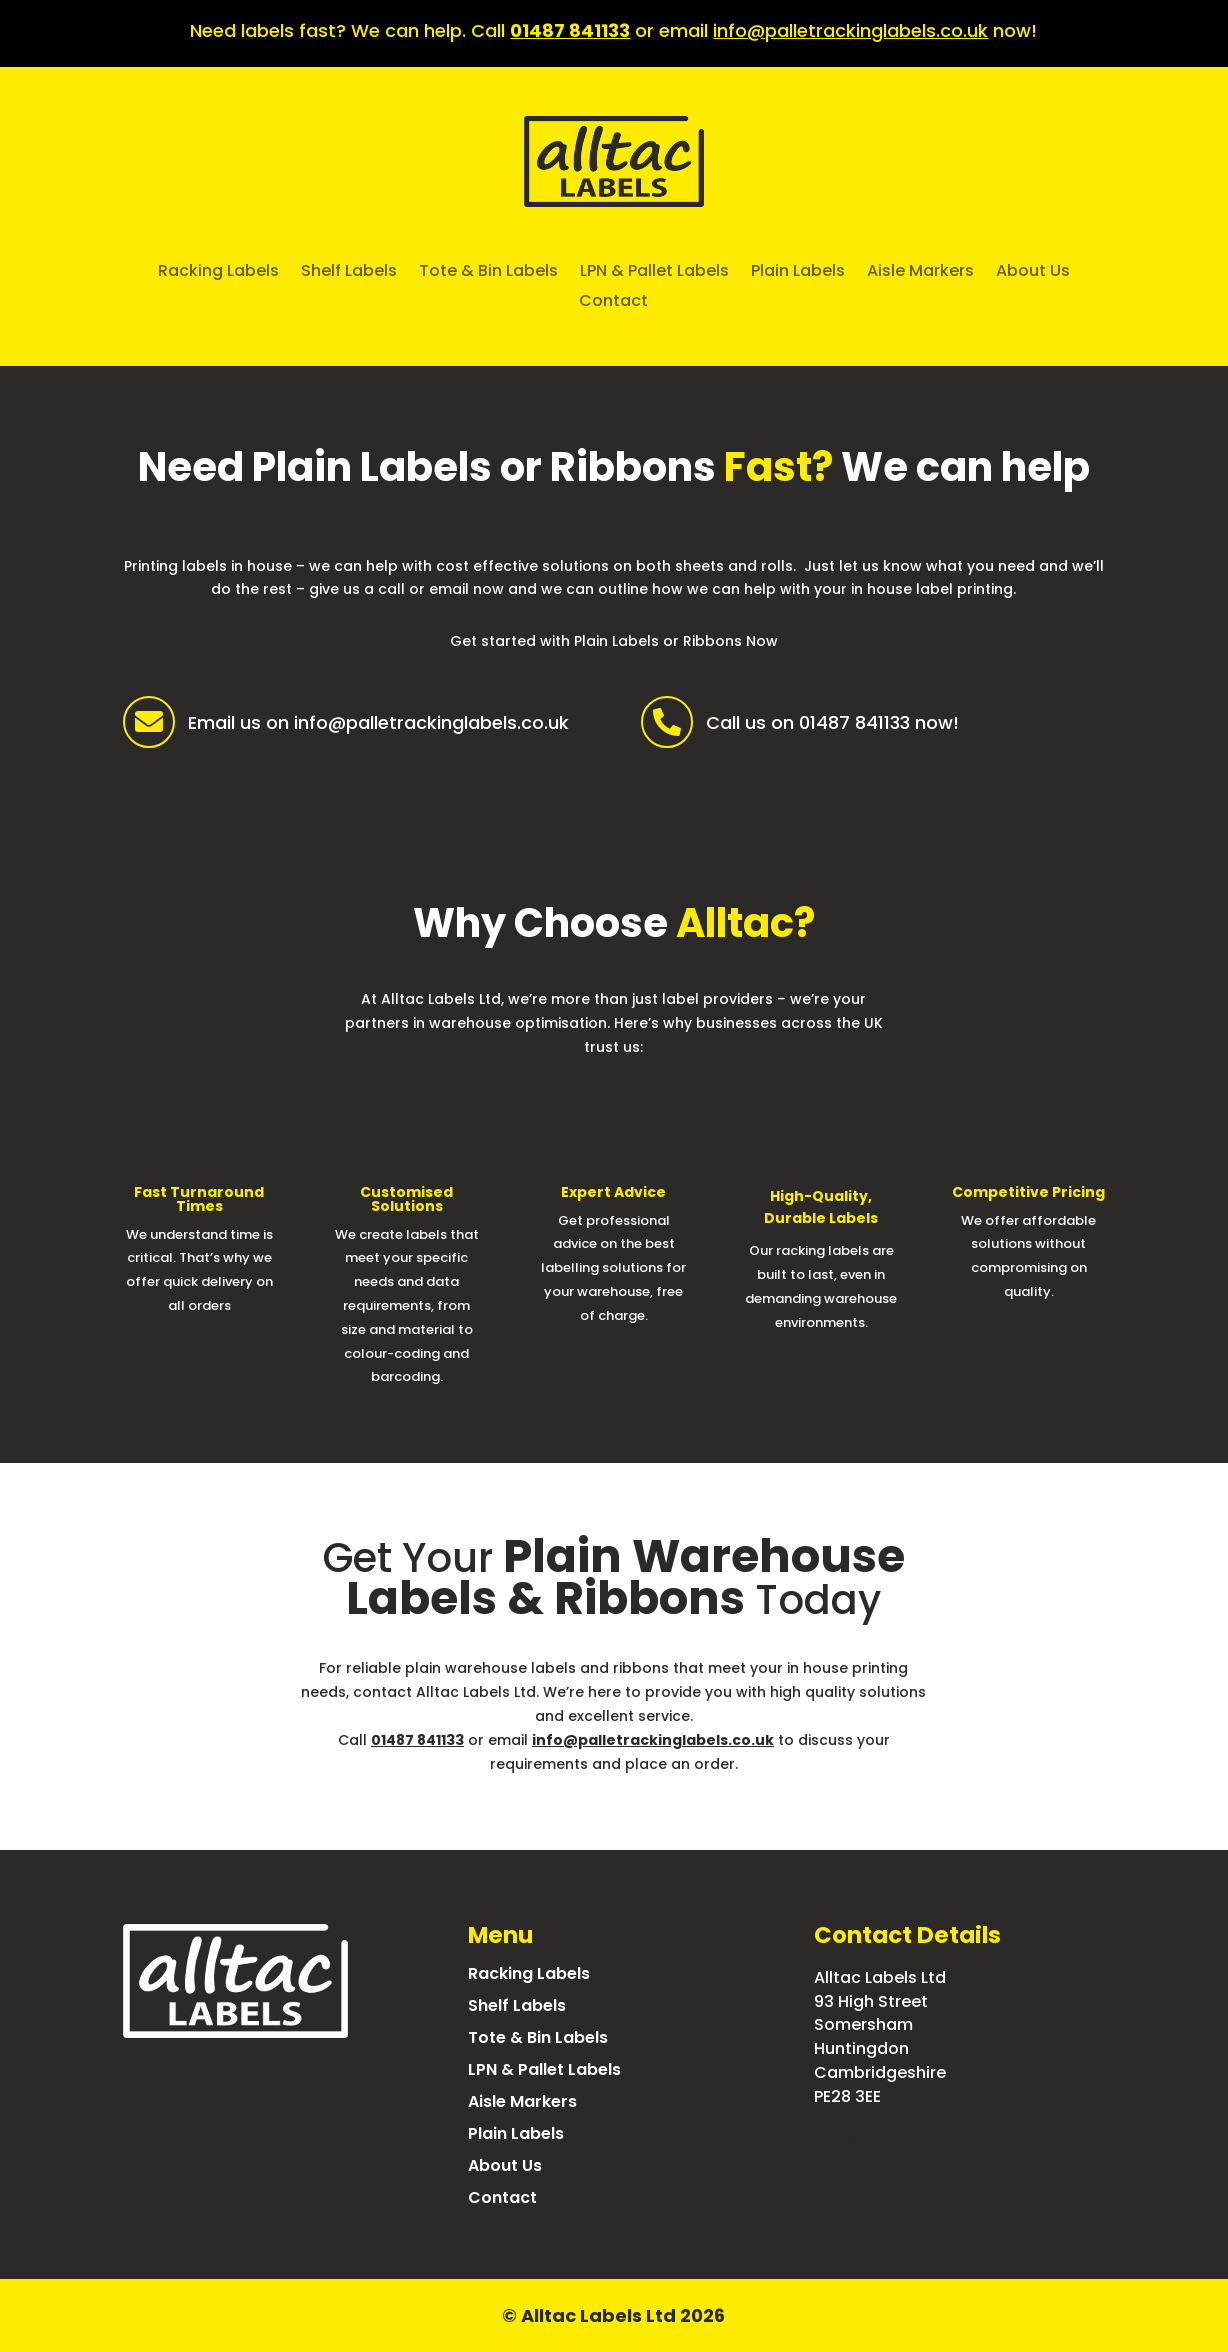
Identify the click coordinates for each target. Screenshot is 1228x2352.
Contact (613, 303)
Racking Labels (218, 273)
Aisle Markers (920, 273)
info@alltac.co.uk (885, 2136)
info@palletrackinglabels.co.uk (850, 30)
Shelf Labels (349, 273)
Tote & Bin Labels (488, 273)
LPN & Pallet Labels (654, 273)
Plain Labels (798, 273)
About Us (1033, 273)
